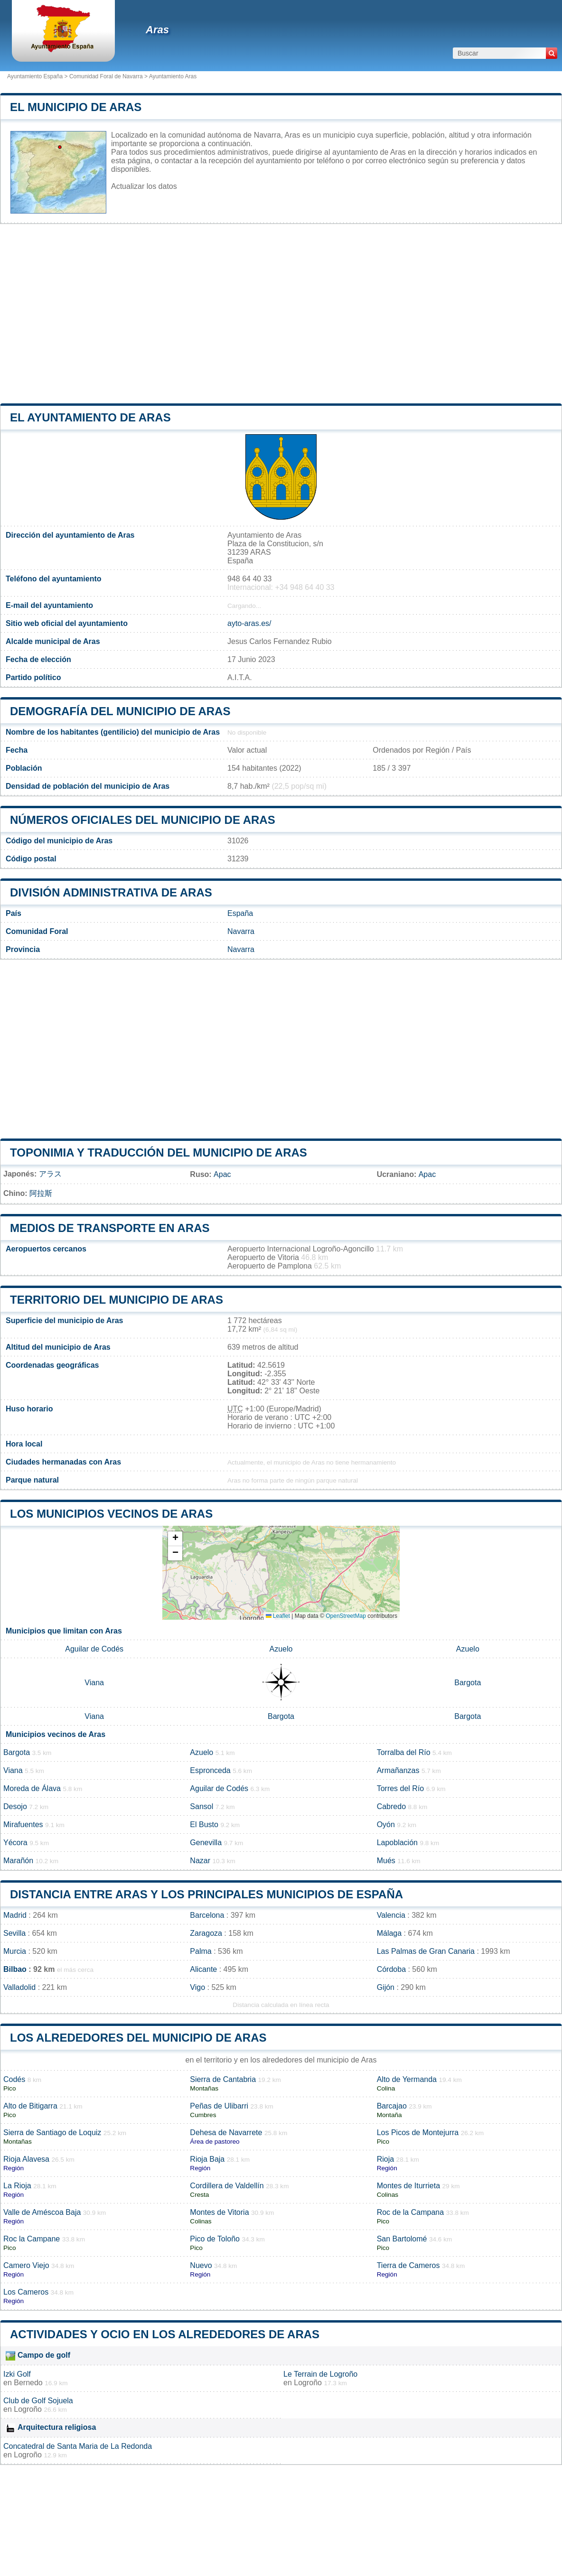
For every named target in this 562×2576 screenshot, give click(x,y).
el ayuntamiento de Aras (90, 417)
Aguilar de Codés (94, 1649)
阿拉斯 (40, 1193)
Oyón (386, 1824)
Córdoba (391, 1969)
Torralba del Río (404, 1752)
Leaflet (278, 1616)
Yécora (15, 1843)
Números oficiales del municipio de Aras (142, 819)
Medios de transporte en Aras (109, 1228)
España (240, 913)
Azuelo (281, 1649)
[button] (175, 1538)
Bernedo (28, 2383)
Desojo (15, 1806)
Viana (94, 1683)
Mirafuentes (23, 1824)
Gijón (385, 1987)
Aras (157, 30)
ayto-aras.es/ (249, 623)
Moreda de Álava (32, 1788)
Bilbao (15, 1969)
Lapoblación (397, 1843)
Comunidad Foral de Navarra (106, 76)
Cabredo (391, 1806)
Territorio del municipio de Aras (116, 1299)
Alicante (203, 1969)
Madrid (15, 1915)
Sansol (201, 1806)
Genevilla (206, 1843)
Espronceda (210, 1770)
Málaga (389, 1933)
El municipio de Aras (75, 107)
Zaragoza (206, 1933)
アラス (50, 1174)
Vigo (197, 1987)
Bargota (467, 1683)
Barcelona (207, 1915)
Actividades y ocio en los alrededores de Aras (164, 2334)
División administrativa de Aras (111, 892)
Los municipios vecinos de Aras (111, 1513)
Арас (222, 1174)
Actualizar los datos (144, 186)
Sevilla (14, 1933)
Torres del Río (400, 1788)
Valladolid (19, 1987)
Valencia (391, 1915)
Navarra (240, 931)
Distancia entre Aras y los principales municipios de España (206, 1894)
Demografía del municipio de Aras (120, 711)
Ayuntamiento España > (38, 76)
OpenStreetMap (346, 1616)
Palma (200, 1951)
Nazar (200, 1861)
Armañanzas (398, 1770)
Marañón (18, 1861)
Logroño (308, 2383)
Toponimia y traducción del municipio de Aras (158, 1152)
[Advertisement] (281, 313)
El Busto (204, 1824)
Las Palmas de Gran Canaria (426, 1951)
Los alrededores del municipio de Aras (138, 2037)
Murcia (14, 1951)
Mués (386, 1861)
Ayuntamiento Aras (173, 76)
